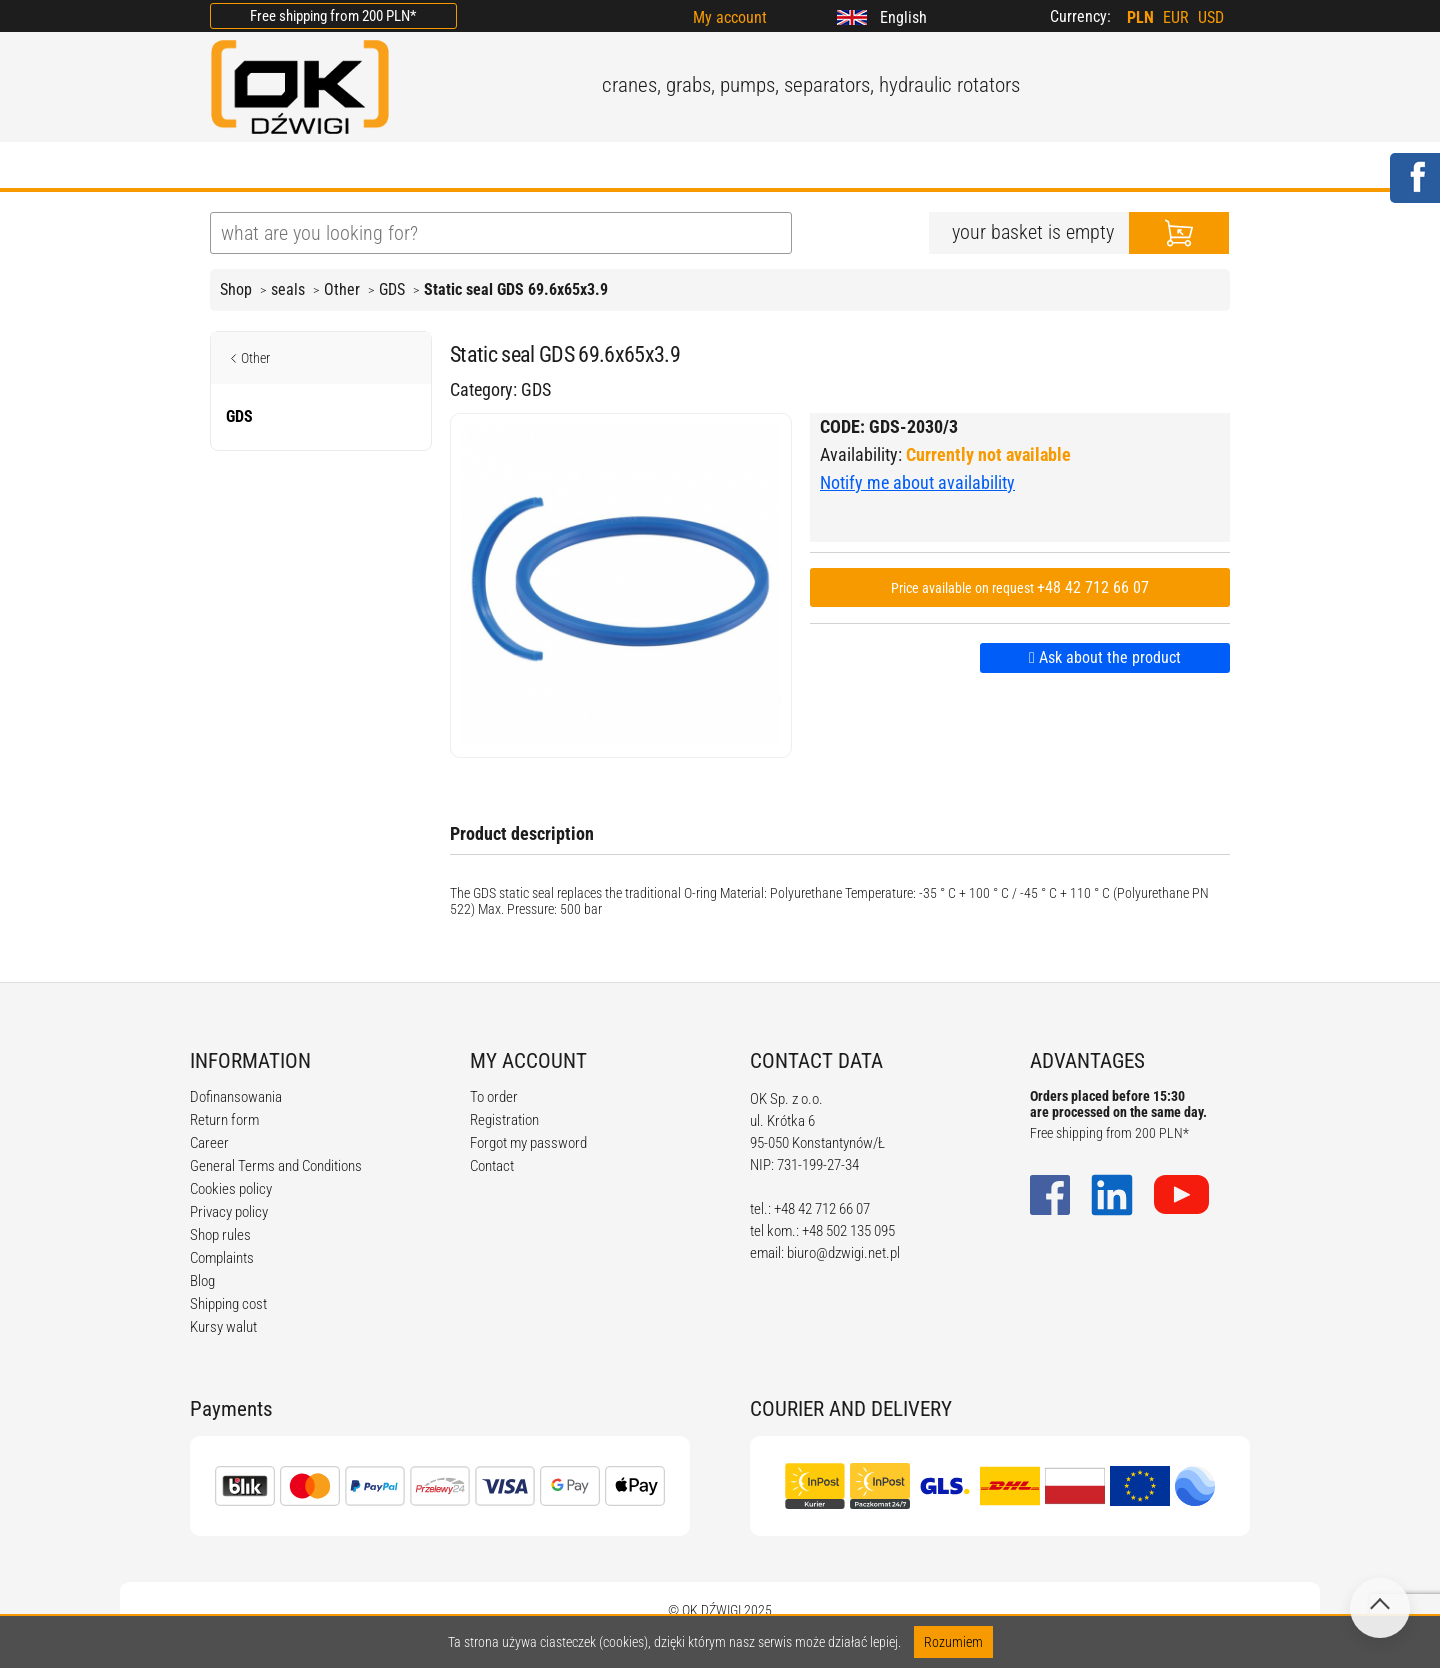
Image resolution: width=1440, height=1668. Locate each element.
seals (288, 289)
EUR (1176, 17)
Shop (236, 289)
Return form (224, 1120)
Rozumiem (953, 1642)
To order (494, 1097)
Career (209, 1143)
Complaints (222, 1258)
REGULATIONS (626, 167)
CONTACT (914, 167)
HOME (234, 167)
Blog (202, 1281)
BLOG (508, 167)
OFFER (420, 167)
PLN (1140, 17)
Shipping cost (228, 1304)
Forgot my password (528, 1143)
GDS (392, 289)
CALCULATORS (779, 167)
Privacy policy (229, 1212)
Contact (492, 1166)
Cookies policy (231, 1189)
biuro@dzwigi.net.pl (843, 1253)
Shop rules (220, 1235)
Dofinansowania (236, 1097)
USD (1211, 17)
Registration (504, 1120)
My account (730, 17)
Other (342, 289)
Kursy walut (223, 1327)
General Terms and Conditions (276, 1166)
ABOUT (326, 167)
